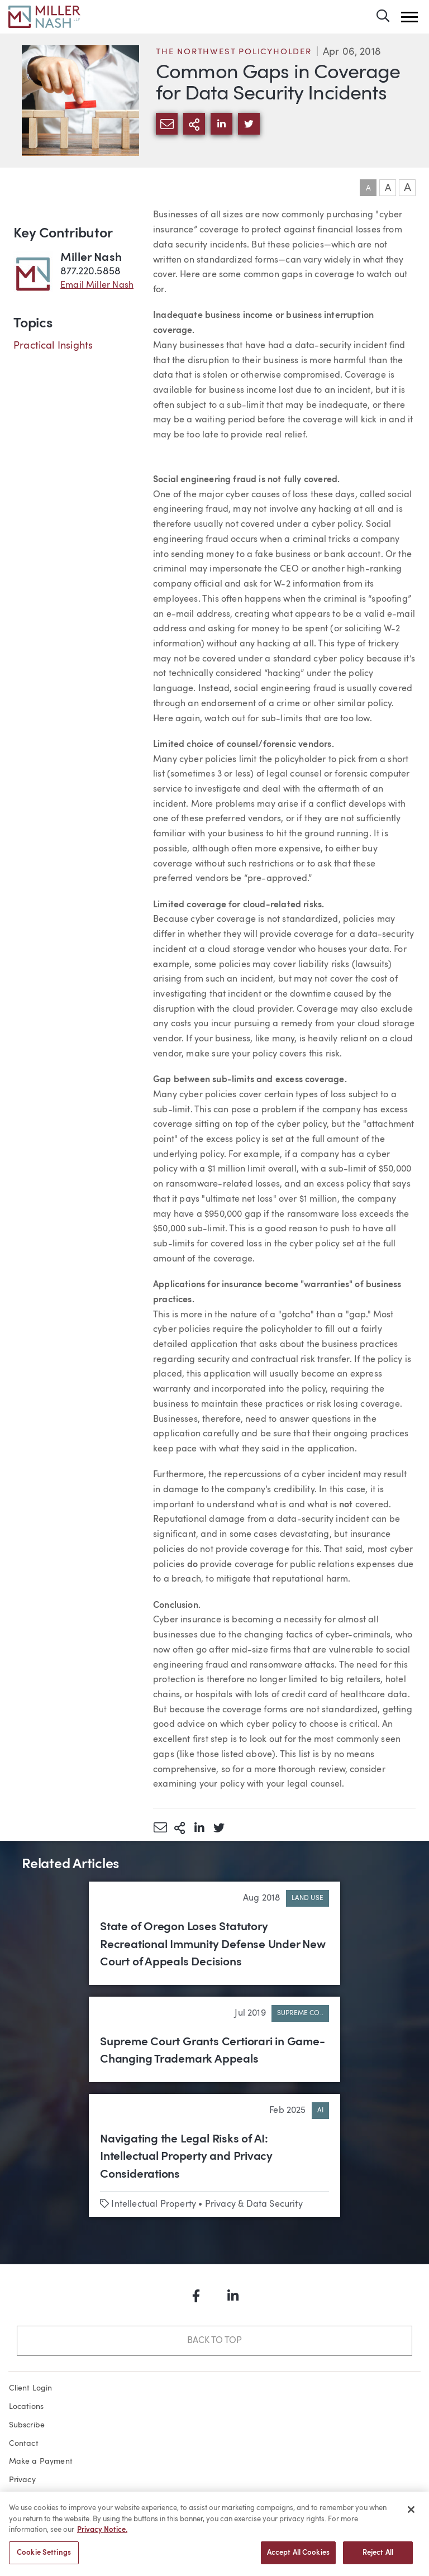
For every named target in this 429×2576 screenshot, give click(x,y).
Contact (24, 2444)
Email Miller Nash (97, 285)
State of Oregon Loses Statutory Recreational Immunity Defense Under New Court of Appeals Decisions (213, 1944)
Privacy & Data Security (254, 2204)
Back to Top (214, 2340)
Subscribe (27, 2425)
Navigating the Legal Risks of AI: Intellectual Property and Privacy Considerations (186, 2157)
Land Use (307, 1898)
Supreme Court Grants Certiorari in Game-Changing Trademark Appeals (212, 2051)
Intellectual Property (153, 2204)
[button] (409, 17)
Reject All (378, 2559)
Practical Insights (53, 346)
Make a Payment (41, 2461)
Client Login (31, 2388)
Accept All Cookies (298, 2559)
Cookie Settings (44, 2559)
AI (320, 2110)
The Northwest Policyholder (234, 52)
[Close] (411, 2515)
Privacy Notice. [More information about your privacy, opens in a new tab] (102, 2536)
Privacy (22, 2480)
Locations (26, 2407)
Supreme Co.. (300, 2013)
